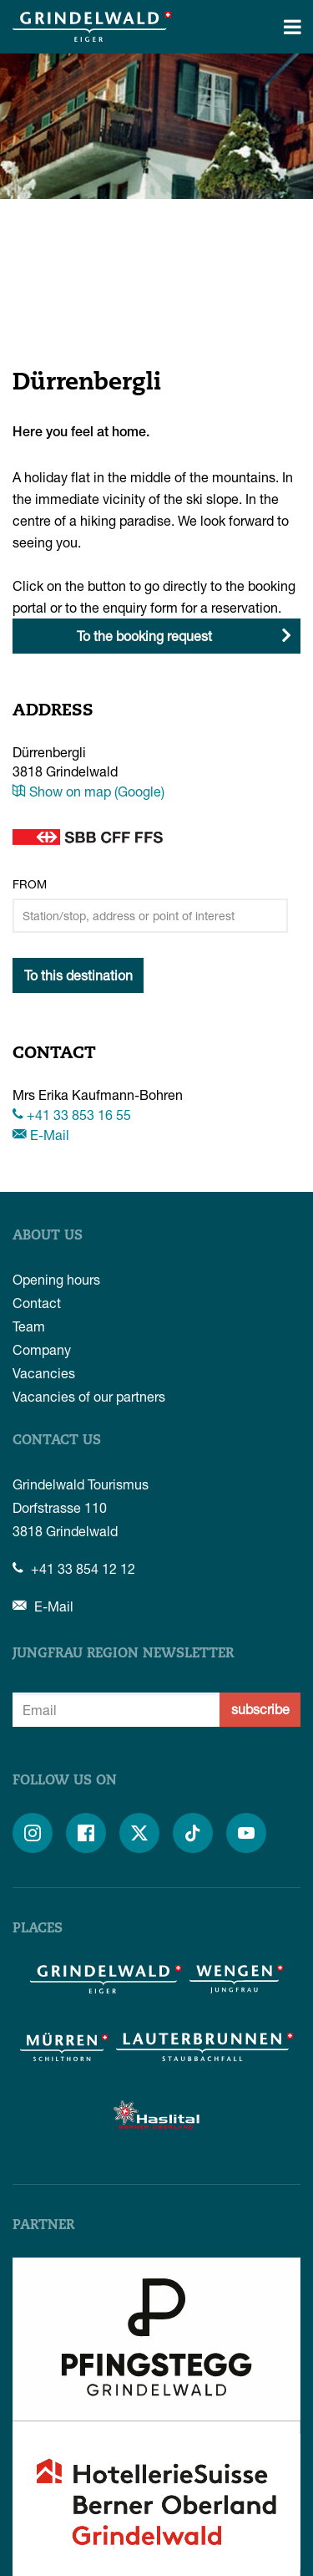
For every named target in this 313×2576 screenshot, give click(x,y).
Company (42, 1349)
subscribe (260, 1709)
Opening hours (56, 1279)
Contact (37, 1303)
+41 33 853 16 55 (72, 1115)
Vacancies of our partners (89, 1396)
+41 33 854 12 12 (74, 1568)
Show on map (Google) (88, 791)
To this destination (78, 975)
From (30, 884)
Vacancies (44, 1373)
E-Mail (41, 1135)
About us (48, 1236)
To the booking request (144, 636)
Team (29, 1326)
